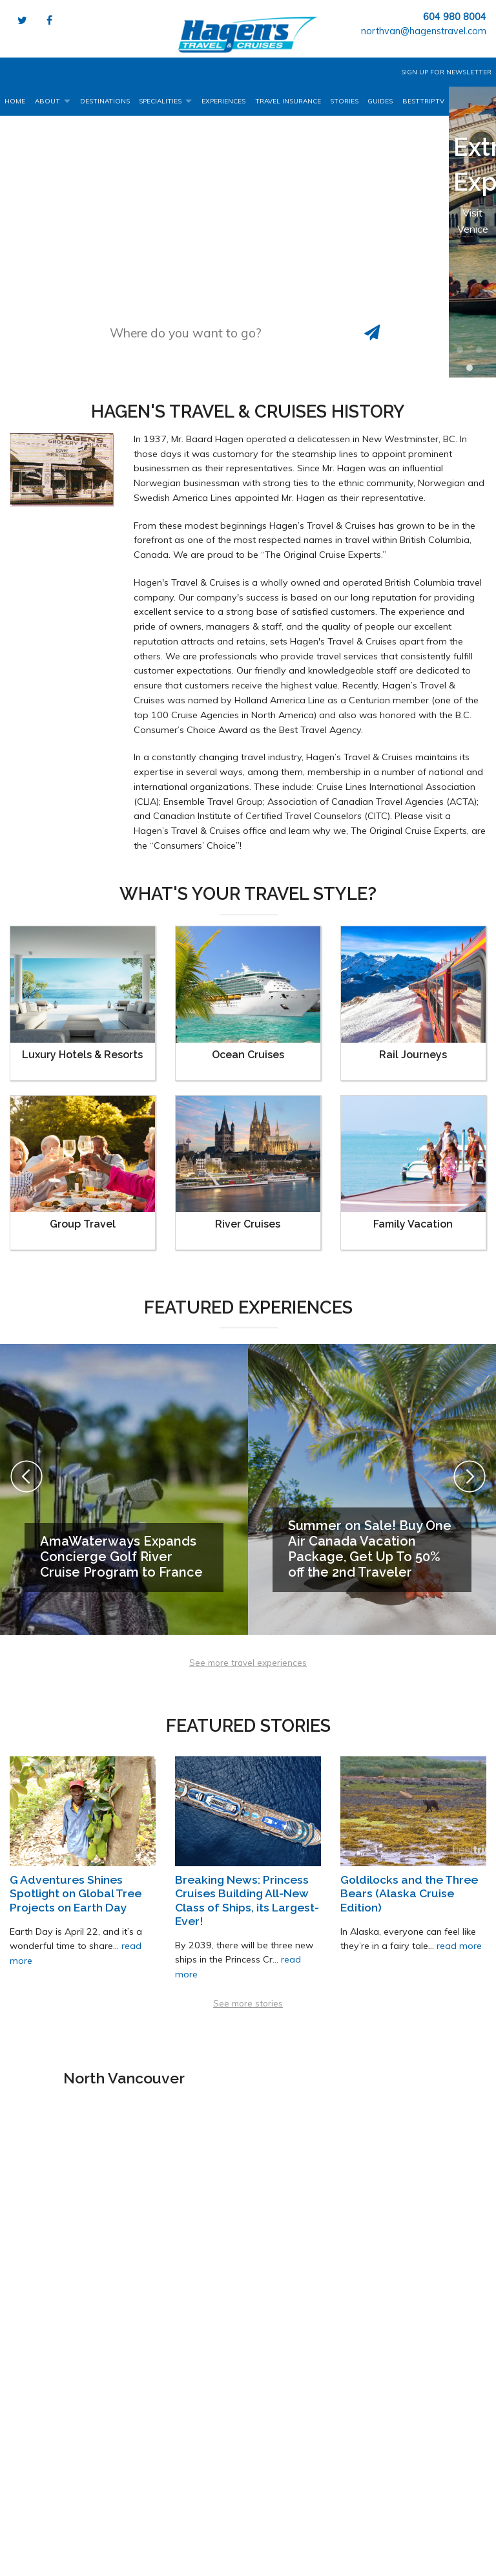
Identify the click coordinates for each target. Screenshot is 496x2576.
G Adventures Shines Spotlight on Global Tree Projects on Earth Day (75, 1893)
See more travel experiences (248, 1662)
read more (459, 1946)
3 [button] (472, 371)
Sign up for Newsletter (446, 72)
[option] (472, 232)
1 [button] (463, 352)
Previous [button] (26, 1476)
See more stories (248, 2002)
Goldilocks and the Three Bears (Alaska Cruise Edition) (409, 1893)
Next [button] (469, 1476)
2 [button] (482, 352)
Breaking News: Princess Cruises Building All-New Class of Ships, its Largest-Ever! (247, 1900)
